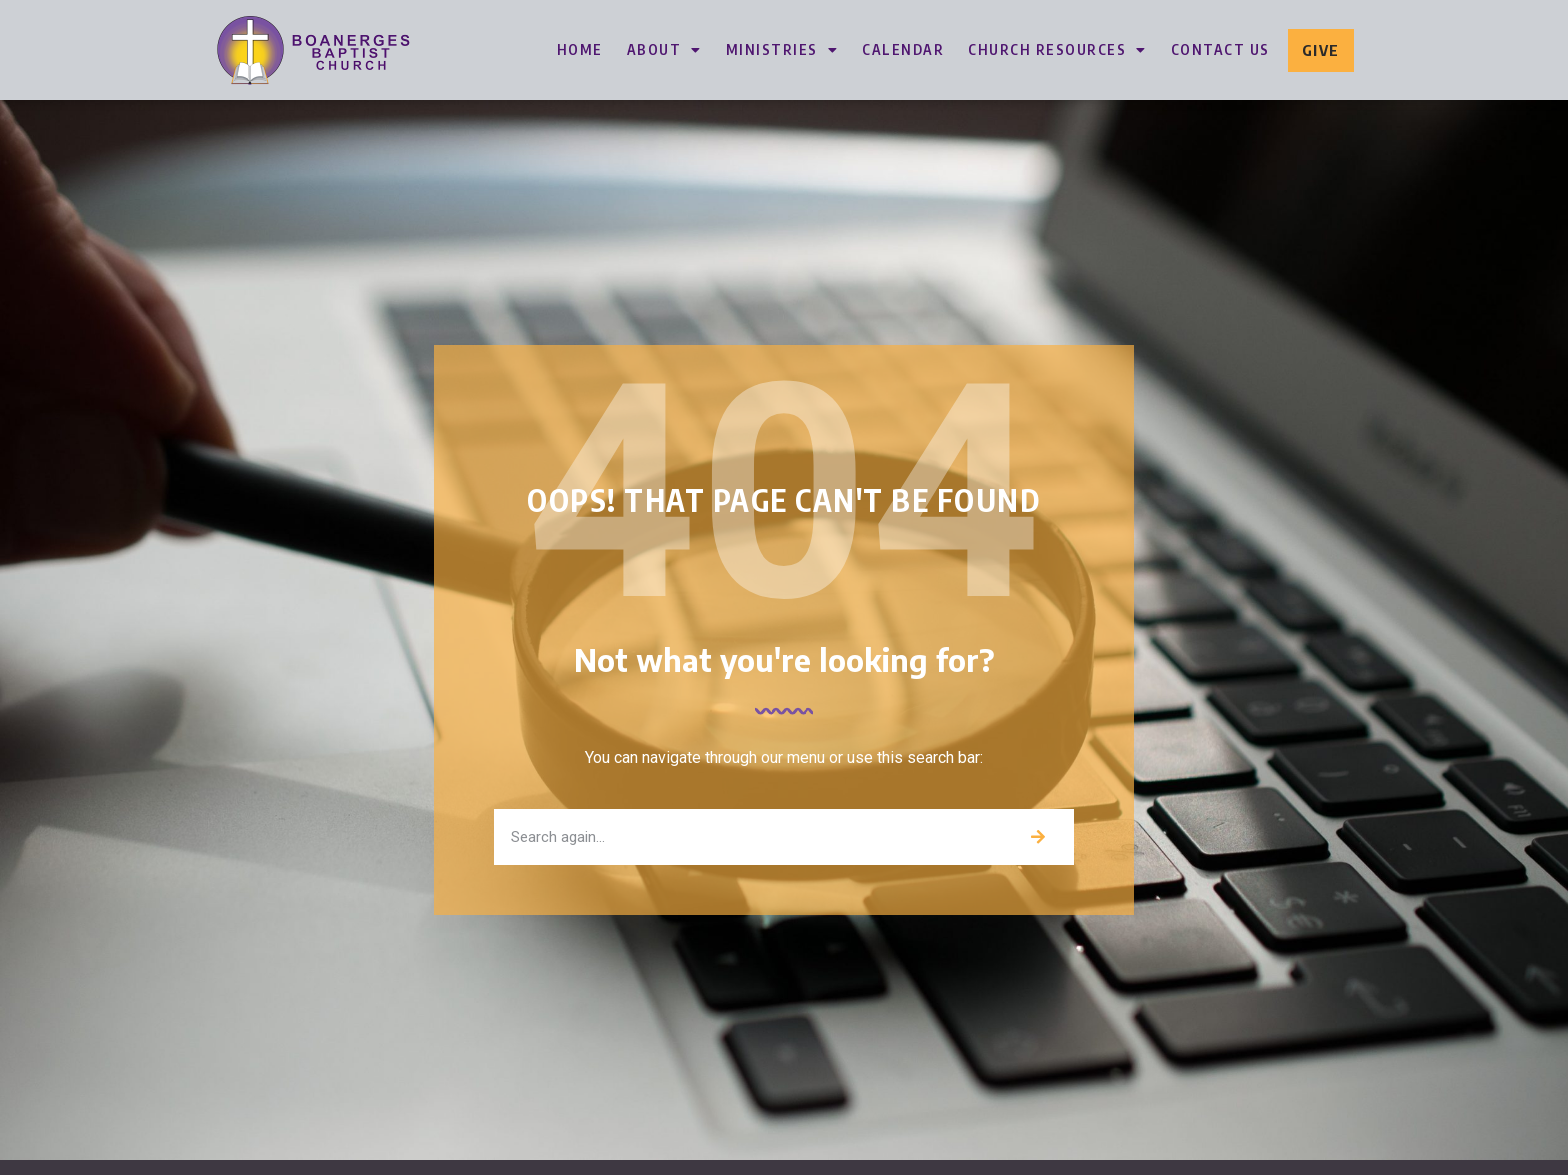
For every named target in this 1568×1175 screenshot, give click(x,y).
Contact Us (1220, 49)
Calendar (903, 49)
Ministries (782, 50)
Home (580, 49)
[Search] (1037, 837)
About (664, 50)
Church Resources (1057, 50)
